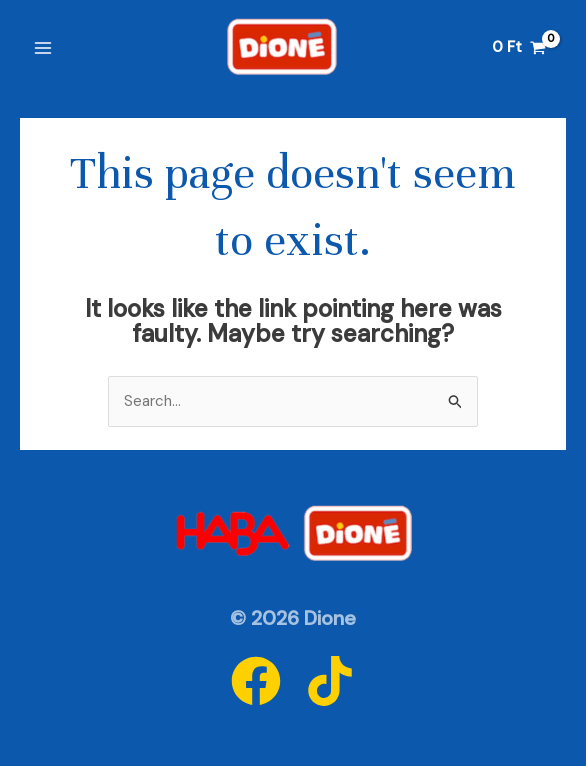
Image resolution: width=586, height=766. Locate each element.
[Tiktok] (330, 681)
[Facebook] (256, 681)
